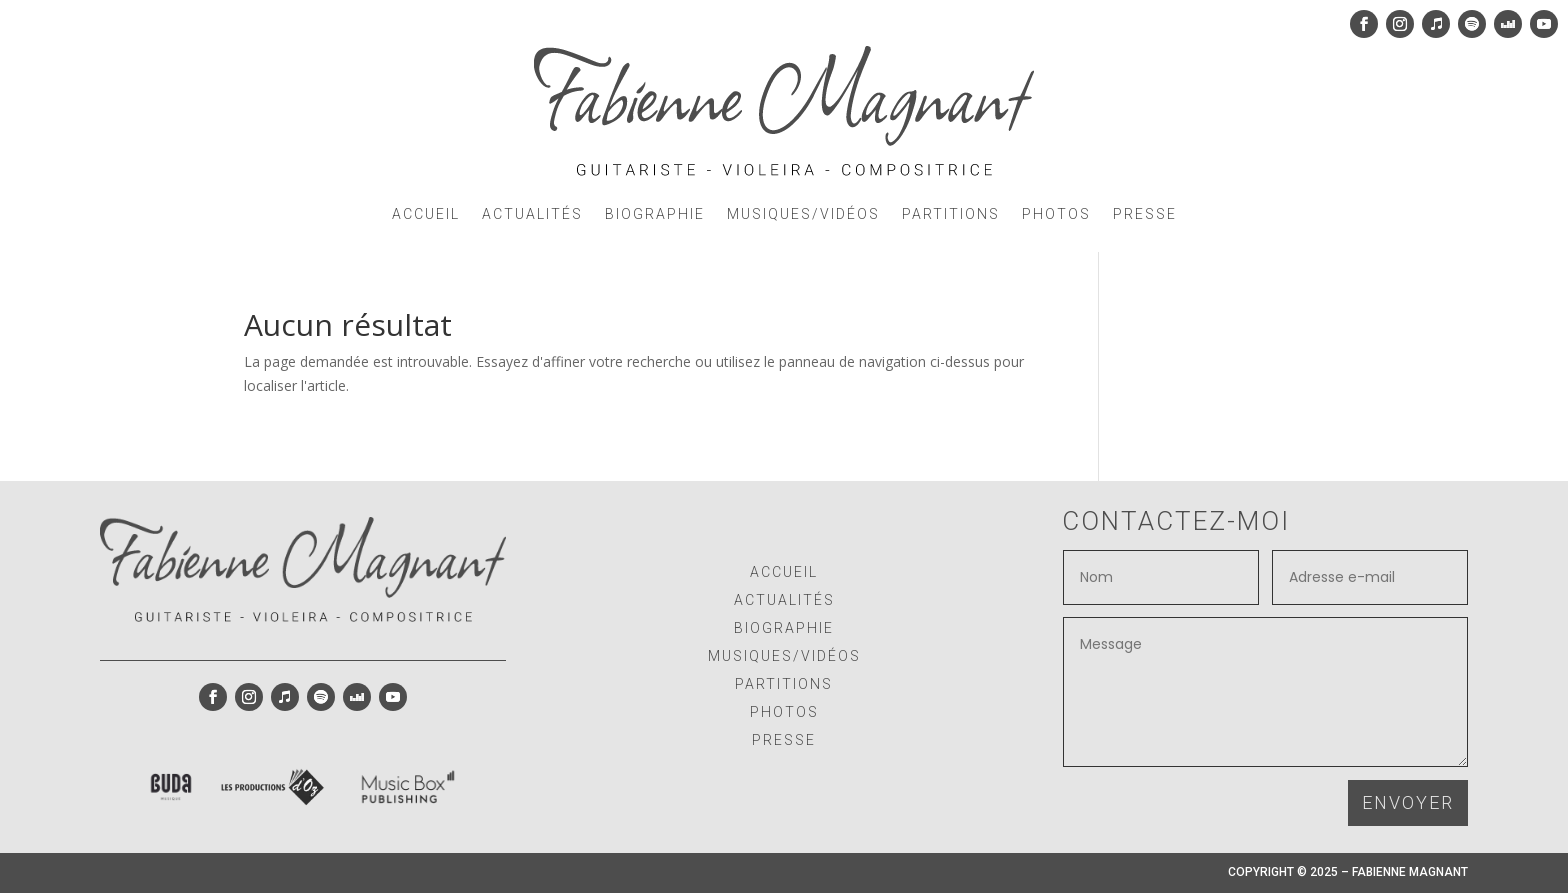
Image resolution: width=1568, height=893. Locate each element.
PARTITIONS (951, 214)
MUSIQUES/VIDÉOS (803, 214)
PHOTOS (1056, 214)
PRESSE (1145, 214)
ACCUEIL (426, 214)
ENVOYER (1408, 802)
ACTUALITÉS (532, 214)
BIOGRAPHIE (655, 214)
